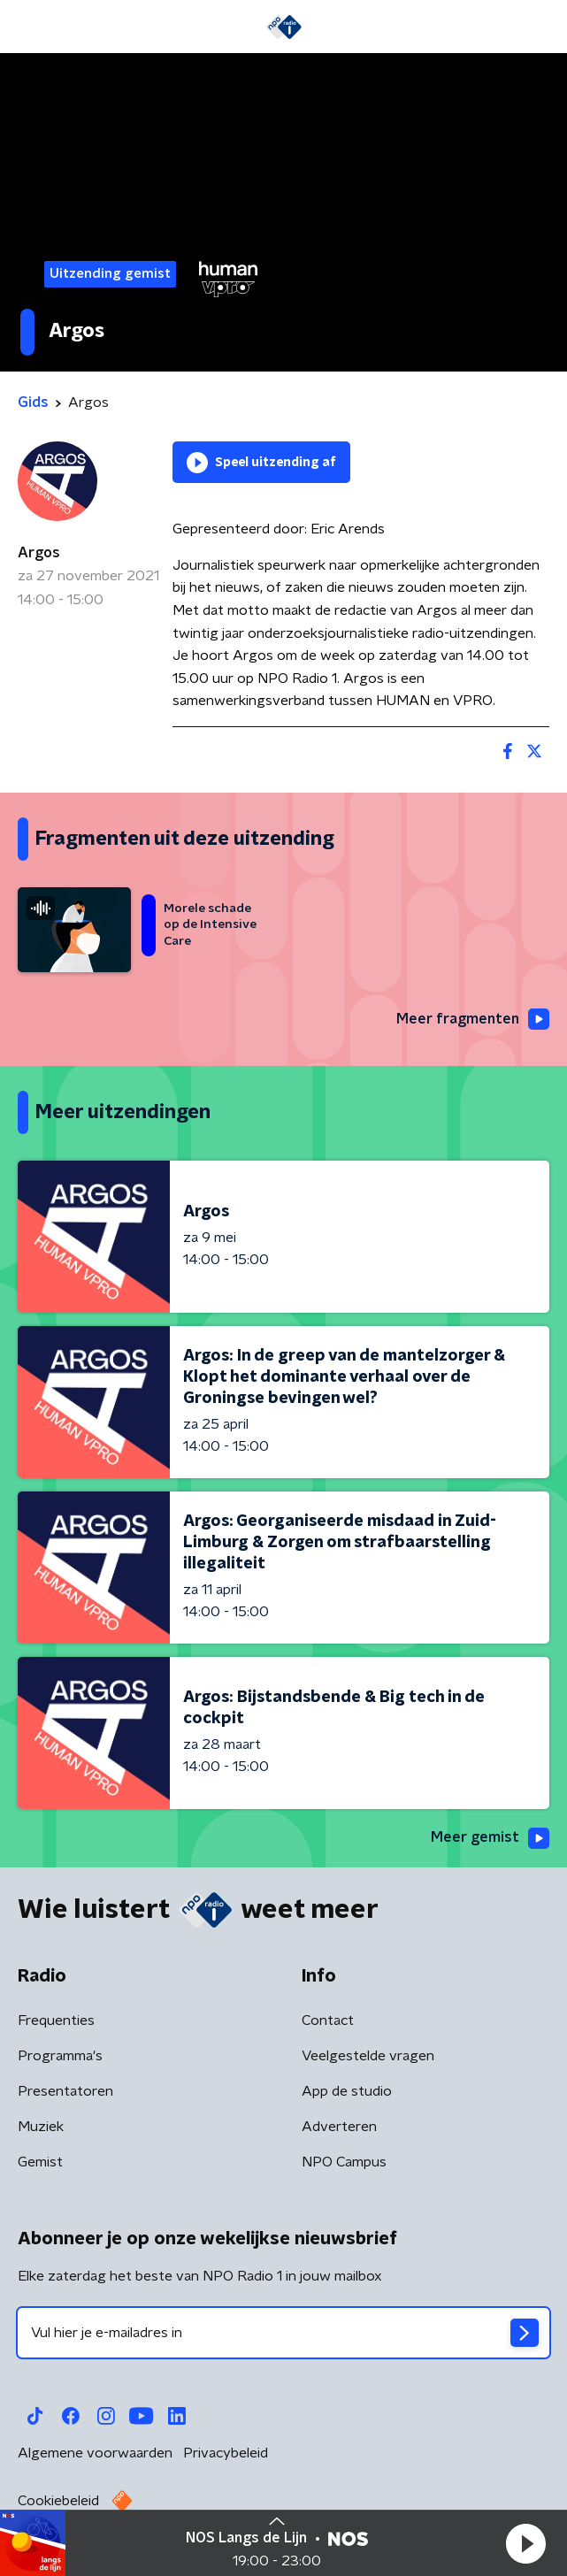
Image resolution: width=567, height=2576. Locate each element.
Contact (328, 2020)
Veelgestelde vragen (368, 2056)
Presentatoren (65, 2091)
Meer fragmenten (472, 1019)
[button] (525, 2543)
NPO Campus (344, 2162)
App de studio (347, 2091)
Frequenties (56, 2020)
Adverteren (339, 2127)
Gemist (40, 2162)
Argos (39, 553)
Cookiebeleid (58, 2501)
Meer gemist (490, 1838)
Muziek (41, 2127)
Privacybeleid (225, 2453)
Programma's (60, 2056)
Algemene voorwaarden (95, 2453)
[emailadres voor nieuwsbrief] (283, 2333)
